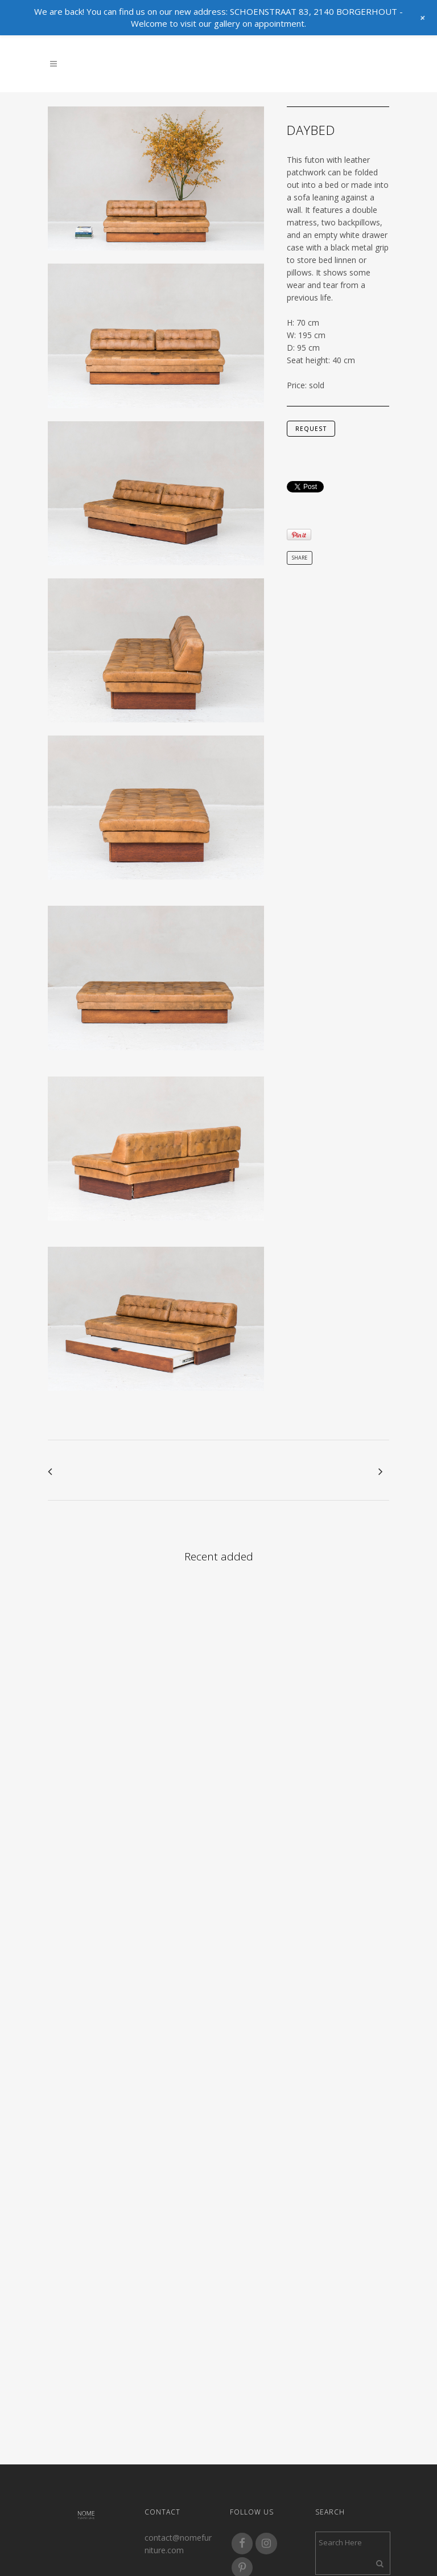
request (311, 429)
